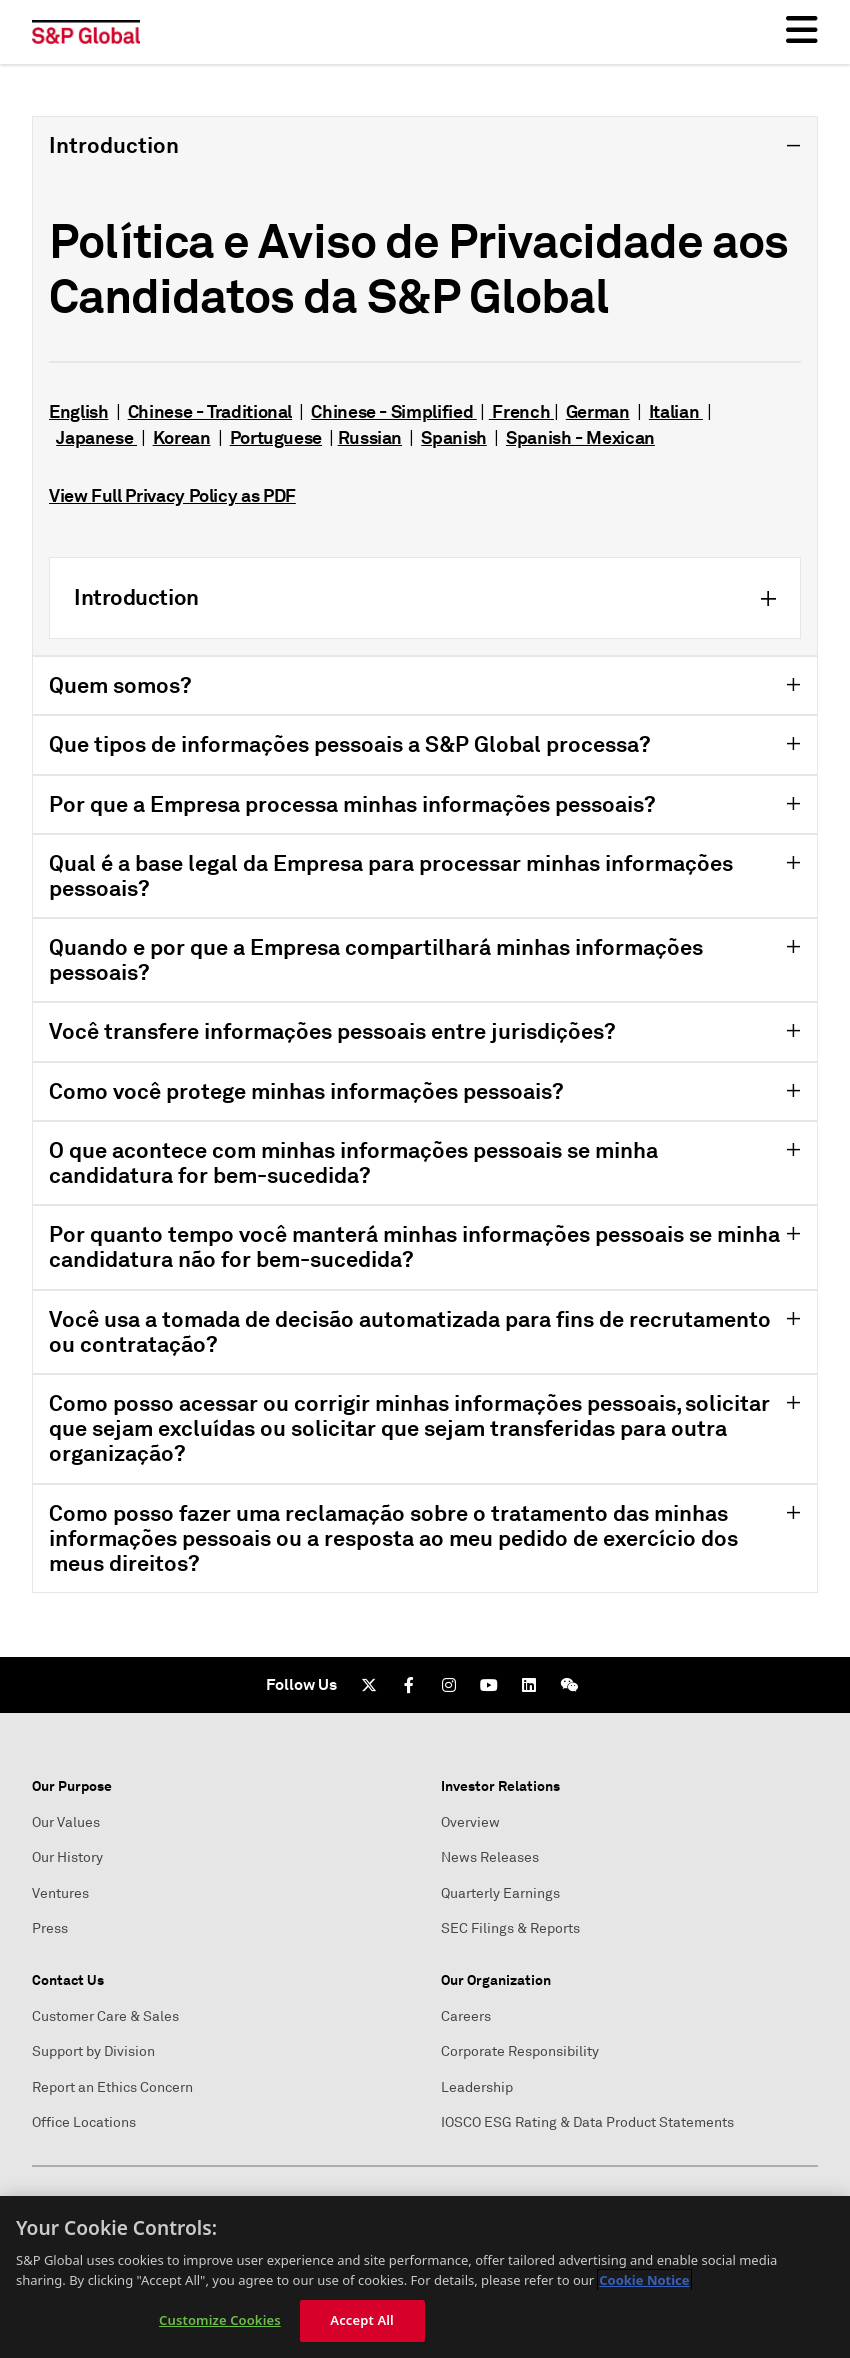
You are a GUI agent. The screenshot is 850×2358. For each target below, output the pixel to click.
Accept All (362, 2320)
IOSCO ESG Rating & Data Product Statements (587, 2122)
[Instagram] (449, 1685)
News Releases (490, 1857)
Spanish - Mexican (580, 437)
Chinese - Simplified (393, 411)
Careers (466, 2016)
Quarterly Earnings (500, 1893)
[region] (425, 2277)
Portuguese (276, 437)
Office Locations (84, 2122)
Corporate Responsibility (520, 2051)
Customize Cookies (220, 2320)
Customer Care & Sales (105, 2016)
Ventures (60, 1893)
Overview (470, 1822)
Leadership (477, 2087)
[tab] (425, 386)
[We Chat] (569, 1685)
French (519, 411)
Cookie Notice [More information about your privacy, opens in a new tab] (644, 2280)
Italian (676, 411)
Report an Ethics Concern (112, 2087)
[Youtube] (489, 1685)
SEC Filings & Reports (510, 1928)
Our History (67, 1857)
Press (50, 1928)
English (78, 411)
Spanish (453, 437)
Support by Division (93, 2051)
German (598, 411)
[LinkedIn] (529, 1685)
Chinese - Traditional (210, 411)
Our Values (66, 1822)
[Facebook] (409, 1685)
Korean (182, 437)
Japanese (96, 437)
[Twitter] (369, 1685)
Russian (370, 437)
